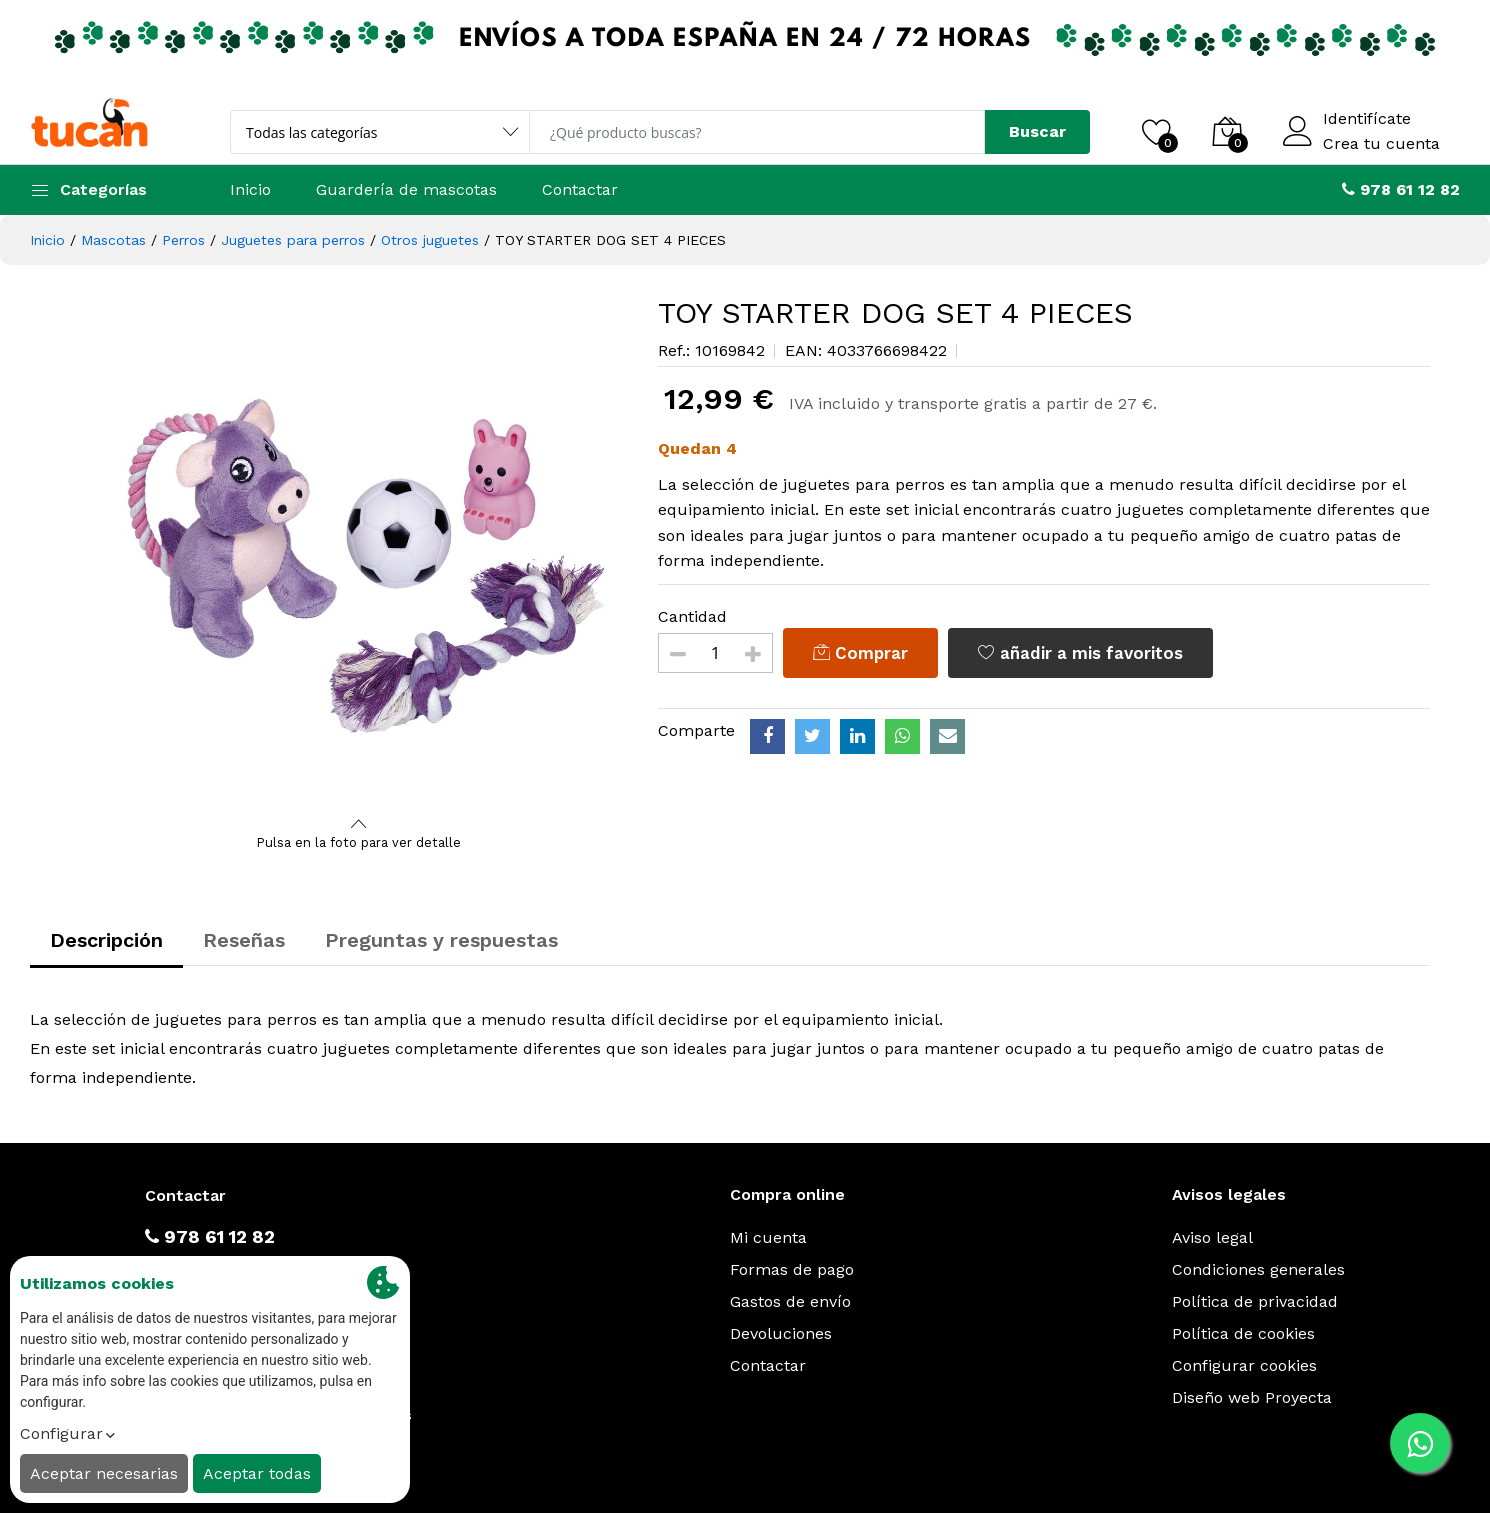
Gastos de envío (790, 1301)
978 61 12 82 (210, 1236)
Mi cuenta (768, 1237)
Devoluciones (781, 1333)
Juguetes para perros (293, 240)
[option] (359, 554)
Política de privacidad (1255, 1301)
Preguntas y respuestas (441, 940)
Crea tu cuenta (1381, 144)
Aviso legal (1212, 1237)
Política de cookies (1243, 1333)
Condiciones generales (1258, 1269)
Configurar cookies (1244, 1365)
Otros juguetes (430, 240)
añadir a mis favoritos (1080, 653)
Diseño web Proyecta (1252, 1397)
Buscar (1037, 131)
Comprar (860, 653)
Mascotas (113, 240)
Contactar (580, 189)
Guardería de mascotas (406, 189)
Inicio (250, 189)
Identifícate (1367, 119)
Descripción (106, 940)
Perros (183, 240)
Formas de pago (792, 1269)
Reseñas (244, 940)
